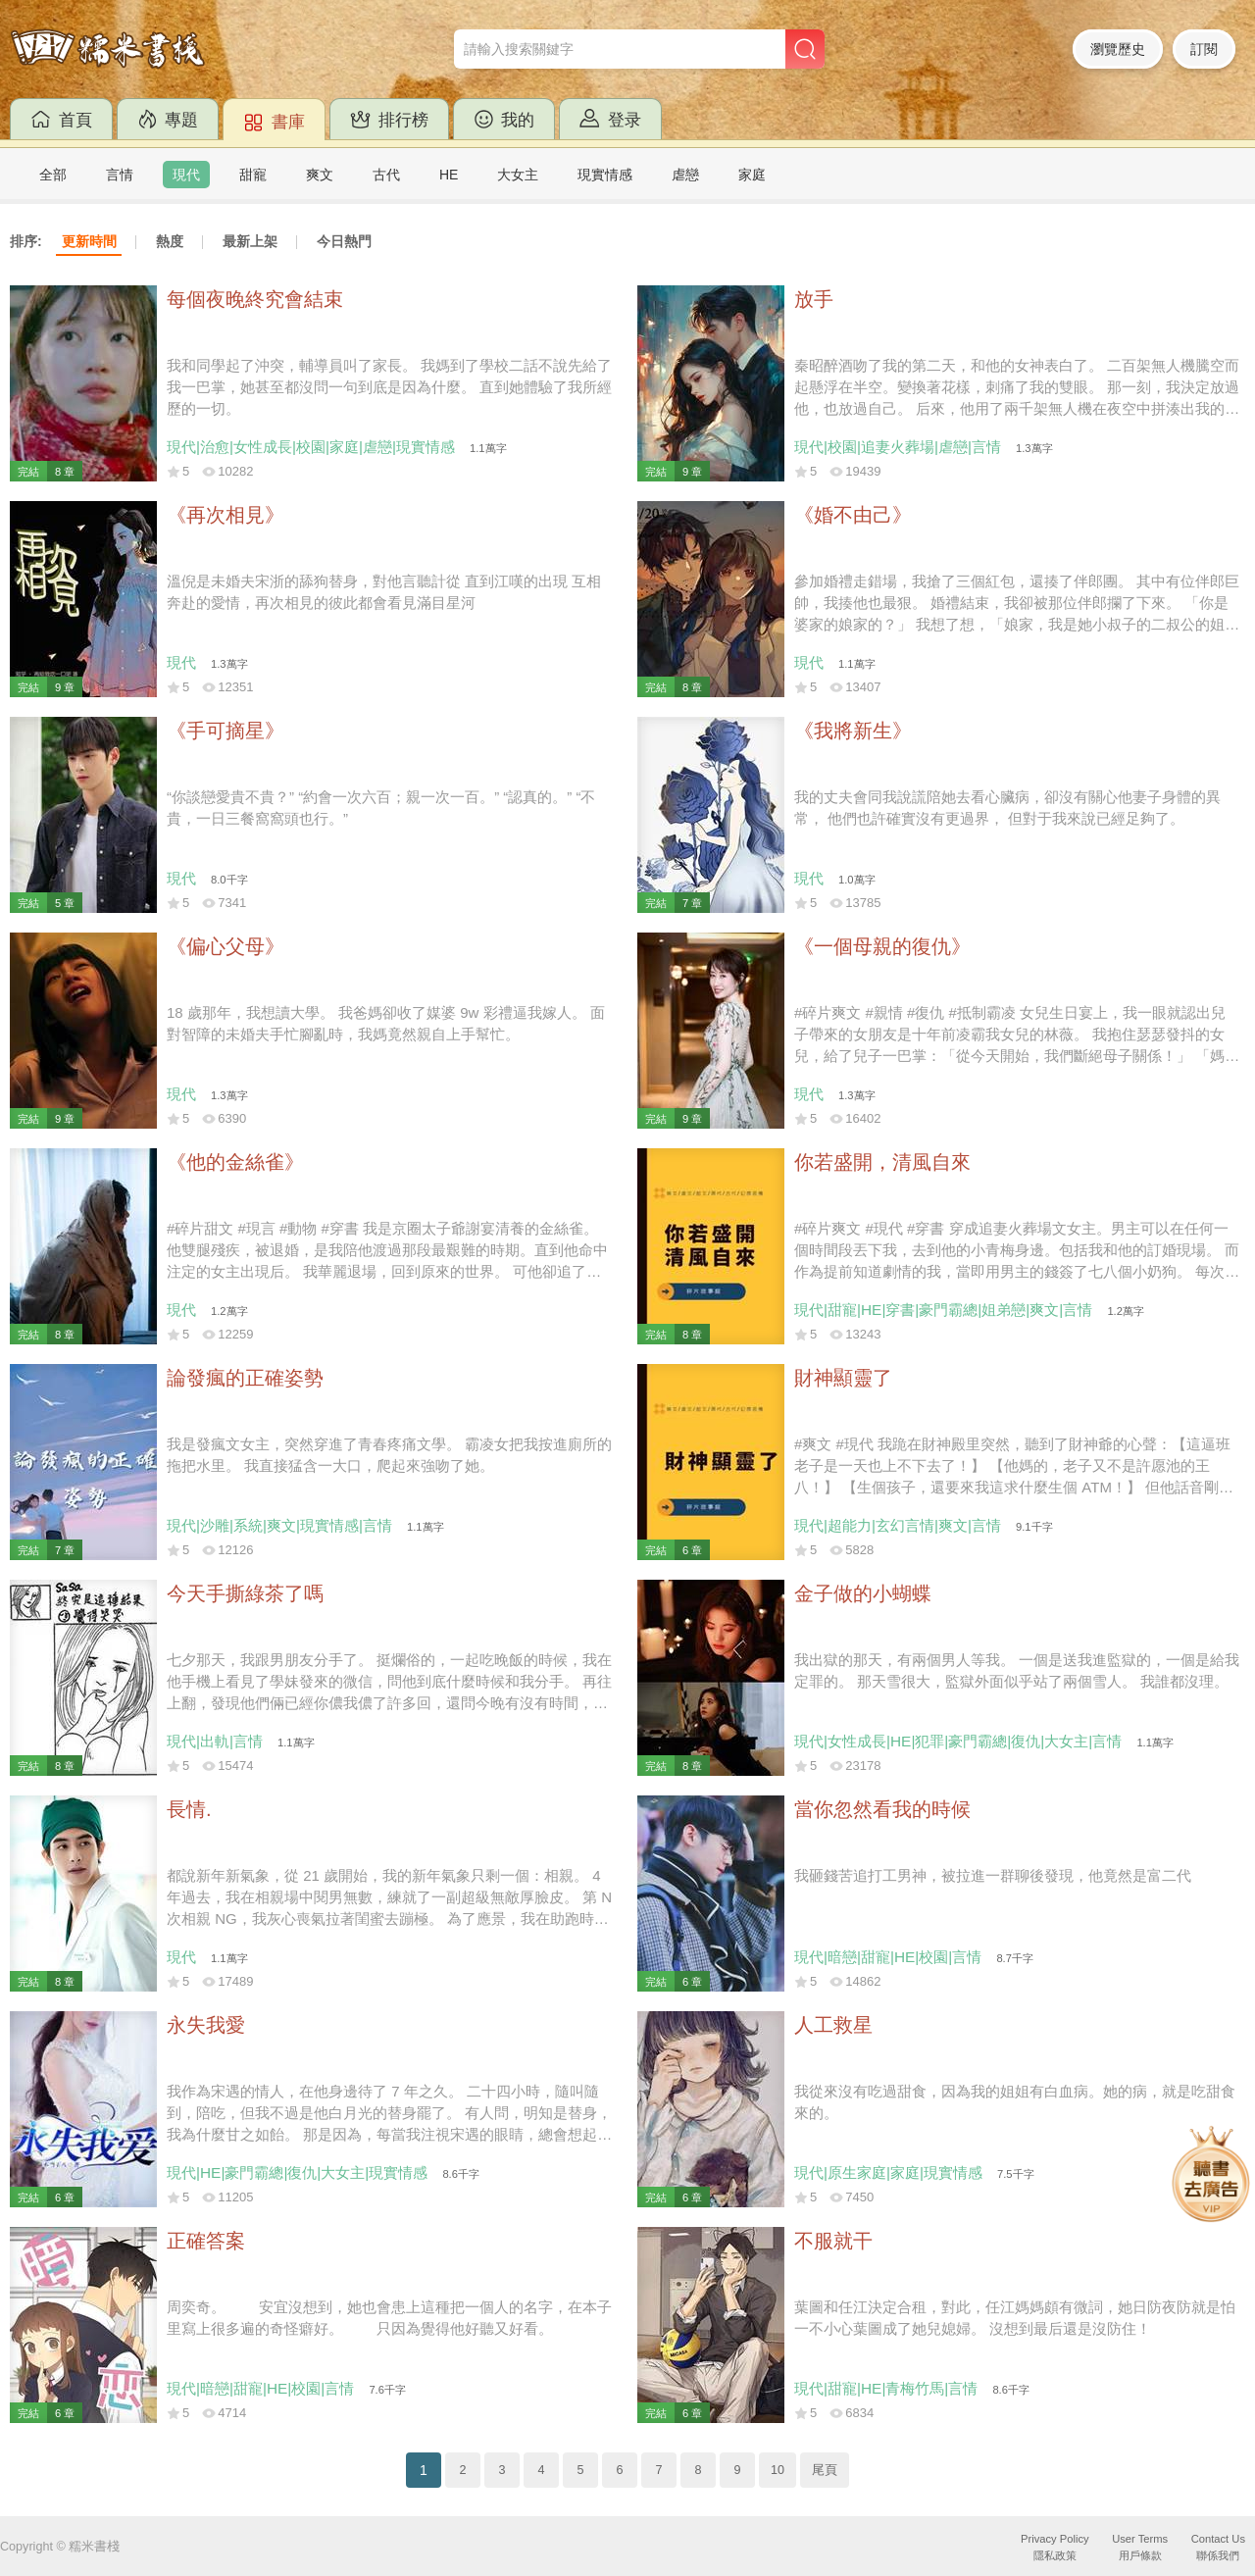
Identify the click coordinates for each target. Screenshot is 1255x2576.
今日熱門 (344, 241)
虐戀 (685, 174)
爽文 (319, 174)
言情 (119, 174)
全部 (53, 174)
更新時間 (89, 241)
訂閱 (1204, 49)
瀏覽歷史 (1117, 49)
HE (448, 174)
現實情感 (604, 174)
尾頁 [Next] (824, 2470)
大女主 (517, 174)
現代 (186, 174)
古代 (386, 174)
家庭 (752, 174)
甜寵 (253, 174)
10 (777, 2470)
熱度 (169, 241)
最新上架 (250, 241)
